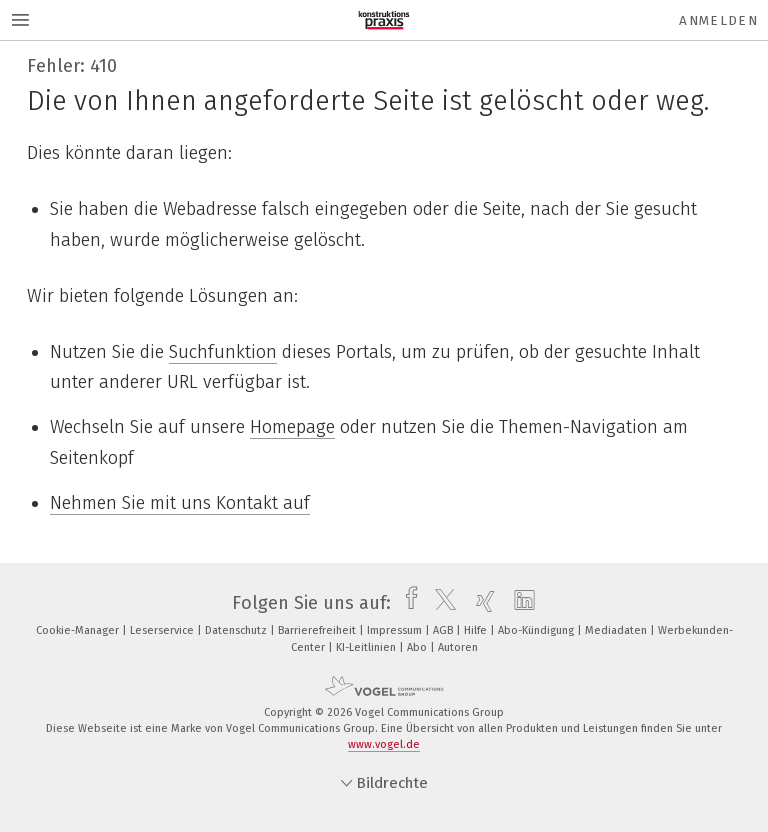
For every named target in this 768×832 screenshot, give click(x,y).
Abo (418, 647)
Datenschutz (237, 630)
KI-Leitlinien (367, 647)
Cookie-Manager (79, 630)
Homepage (292, 427)
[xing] (480, 603)
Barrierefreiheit (318, 630)
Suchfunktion (223, 352)
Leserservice (163, 630)
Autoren (458, 647)
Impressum (396, 630)
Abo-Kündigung (537, 630)
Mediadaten (617, 630)
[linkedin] (519, 603)
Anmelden (718, 20)
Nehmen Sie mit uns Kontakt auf (180, 503)
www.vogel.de (384, 744)
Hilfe (477, 630)
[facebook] (406, 603)
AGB (444, 630)
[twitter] (440, 603)
